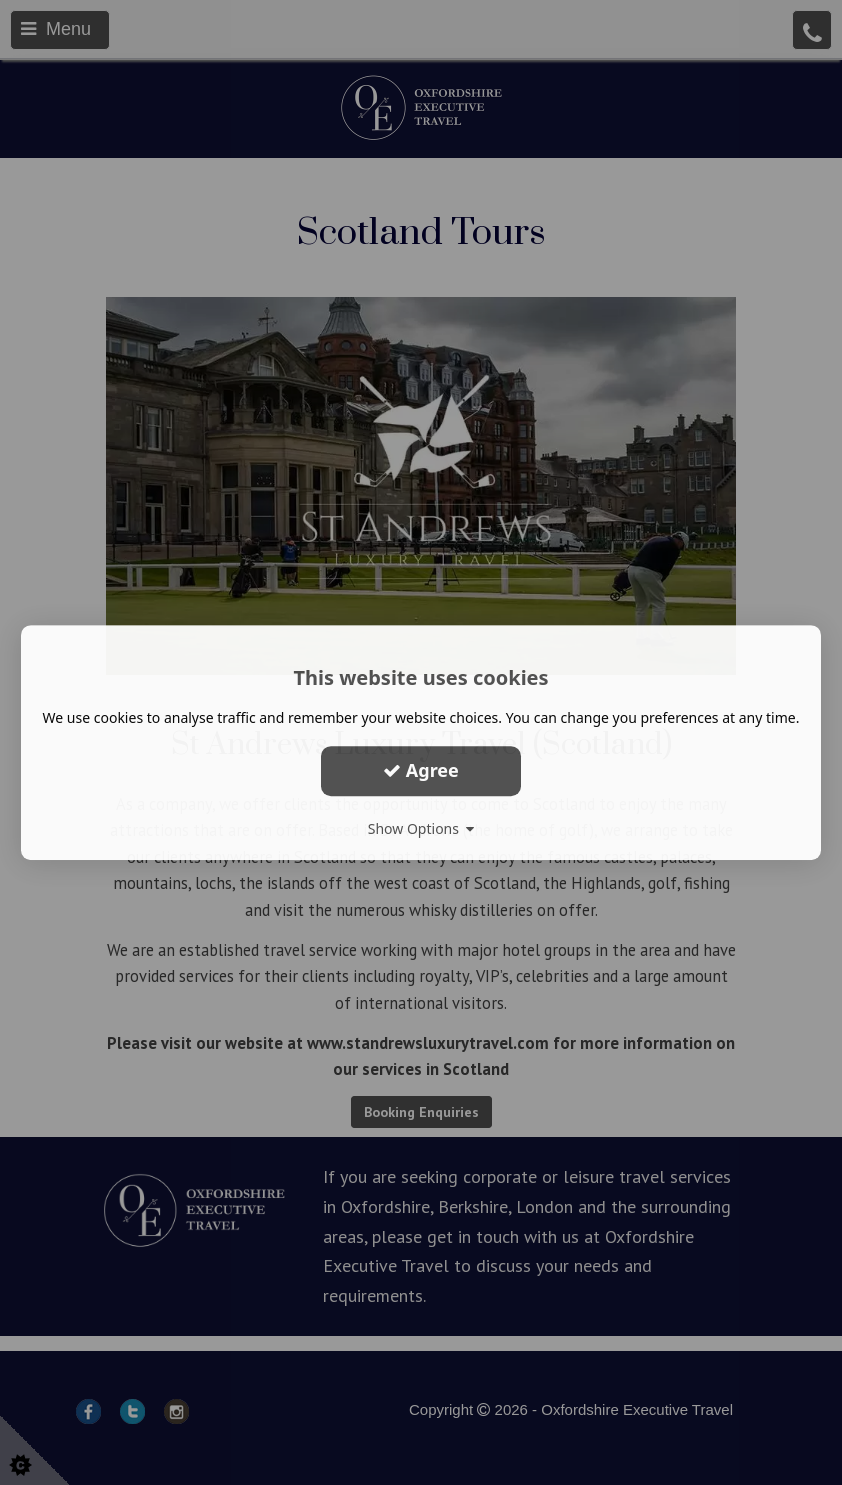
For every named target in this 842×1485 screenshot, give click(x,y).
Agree (421, 770)
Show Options (421, 828)
